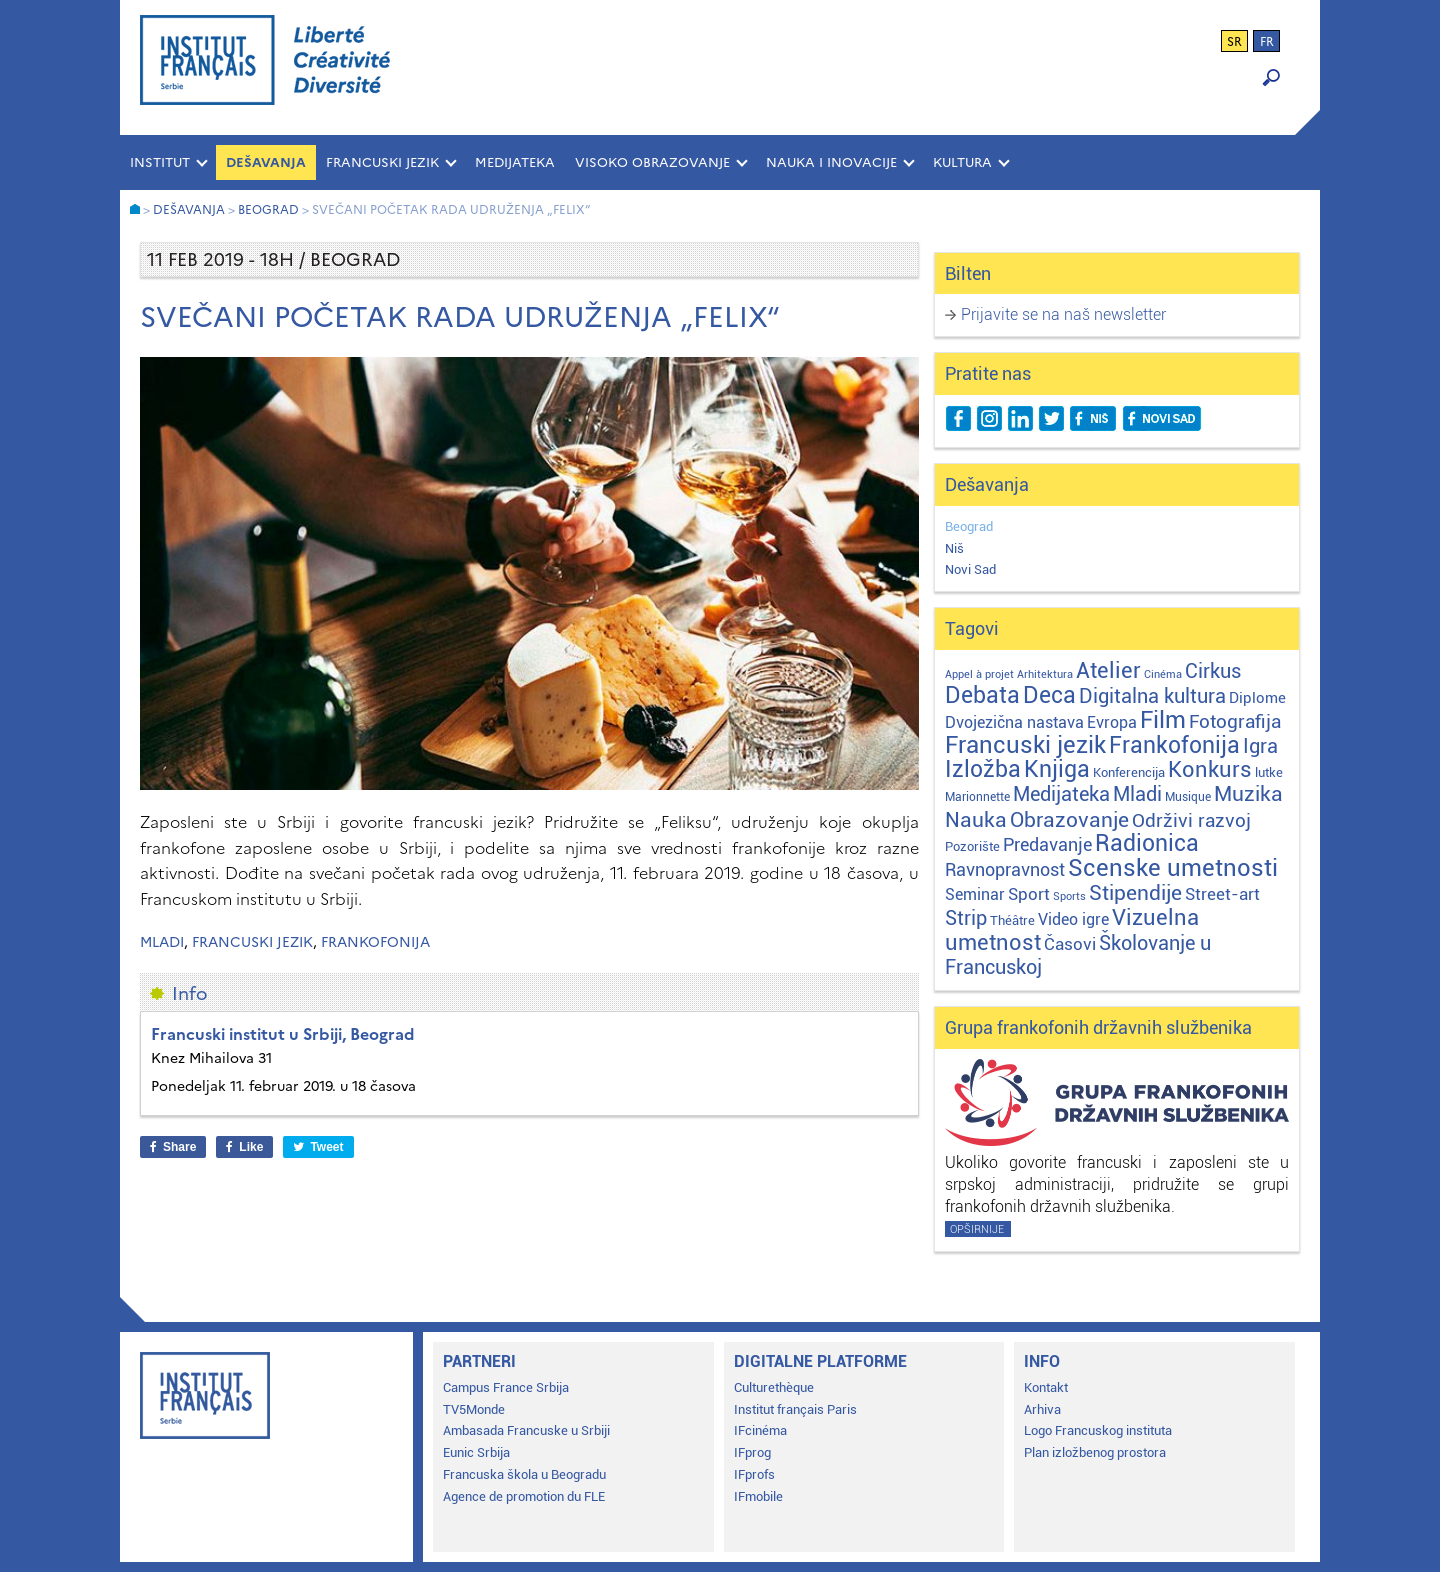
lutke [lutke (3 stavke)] (1269, 772)
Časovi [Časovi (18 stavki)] (1070, 944)
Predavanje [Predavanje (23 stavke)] (1047, 844)
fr (1267, 42)
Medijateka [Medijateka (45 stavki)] (1061, 794)
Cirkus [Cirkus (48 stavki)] (1213, 671)
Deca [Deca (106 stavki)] (1049, 695)
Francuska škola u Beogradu (524, 1474)
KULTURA (962, 162)
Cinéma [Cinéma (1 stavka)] (1163, 674)
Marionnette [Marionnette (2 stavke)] (977, 797)
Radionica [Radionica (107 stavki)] (1147, 843)
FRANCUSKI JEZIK (382, 162)
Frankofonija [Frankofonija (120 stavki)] (1174, 745)
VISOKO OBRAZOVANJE (652, 162)
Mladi (162, 942)
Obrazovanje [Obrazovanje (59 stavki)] (1069, 820)
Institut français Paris (795, 1409)
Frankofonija (375, 942)
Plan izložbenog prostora (1095, 1452)
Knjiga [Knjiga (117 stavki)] (1057, 769)
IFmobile (758, 1496)
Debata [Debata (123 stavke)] (982, 695)
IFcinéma (760, 1430)
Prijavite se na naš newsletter (1063, 314)
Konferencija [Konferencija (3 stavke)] (1129, 772)
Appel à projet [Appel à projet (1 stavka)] (979, 674)
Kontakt (1046, 1387)
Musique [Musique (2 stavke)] (1188, 797)
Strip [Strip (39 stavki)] (966, 918)
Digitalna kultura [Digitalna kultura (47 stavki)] (1152, 696)
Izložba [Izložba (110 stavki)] (983, 769)
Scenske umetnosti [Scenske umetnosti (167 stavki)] (1173, 868)
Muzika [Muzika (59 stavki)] (1248, 794)
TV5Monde (474, 1409)
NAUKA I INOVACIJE (831, 162)
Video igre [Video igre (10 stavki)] (1073, 919)
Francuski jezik (252, 942)
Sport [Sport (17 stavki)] (1029, 894)
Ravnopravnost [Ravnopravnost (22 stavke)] (1005, 869)
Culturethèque (774, 1387)
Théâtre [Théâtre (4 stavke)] (1012, 920)
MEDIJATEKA (515, 162)
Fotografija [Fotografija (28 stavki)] (1235, 722)
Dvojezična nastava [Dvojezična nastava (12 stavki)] (1014, 722)
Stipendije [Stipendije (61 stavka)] (1135, 893)
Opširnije (977, 1229)
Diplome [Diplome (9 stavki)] (1257, 698)
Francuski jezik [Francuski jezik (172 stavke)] (1025, 745)
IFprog (752, 1452)
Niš (954, 548)
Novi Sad (970, 569)
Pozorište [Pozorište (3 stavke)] (972, 846)
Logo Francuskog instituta (1098, 1430)
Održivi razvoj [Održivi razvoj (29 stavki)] (1191, 821)
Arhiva (1042, 1409)
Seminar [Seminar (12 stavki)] (975, 894)
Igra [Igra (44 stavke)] (1260, 746)
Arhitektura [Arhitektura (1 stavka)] (1045, 674)
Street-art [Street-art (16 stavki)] (1222, 894)
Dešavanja (266, 162)
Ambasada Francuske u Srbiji (526, 1430)
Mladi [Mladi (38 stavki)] (1137, 794)
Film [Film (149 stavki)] (1163, 720)
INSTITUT (160, 162)
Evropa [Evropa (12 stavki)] (1112, 722)
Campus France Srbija (506, 1387)
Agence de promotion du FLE (524, 1496)
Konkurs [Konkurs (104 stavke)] (1210, 769)
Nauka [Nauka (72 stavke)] (976, 819)
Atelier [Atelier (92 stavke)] (1108, 670)
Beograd (969, 526)
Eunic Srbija (476, 1452)
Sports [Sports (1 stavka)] (1069, 896)
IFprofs (754, 1474)
